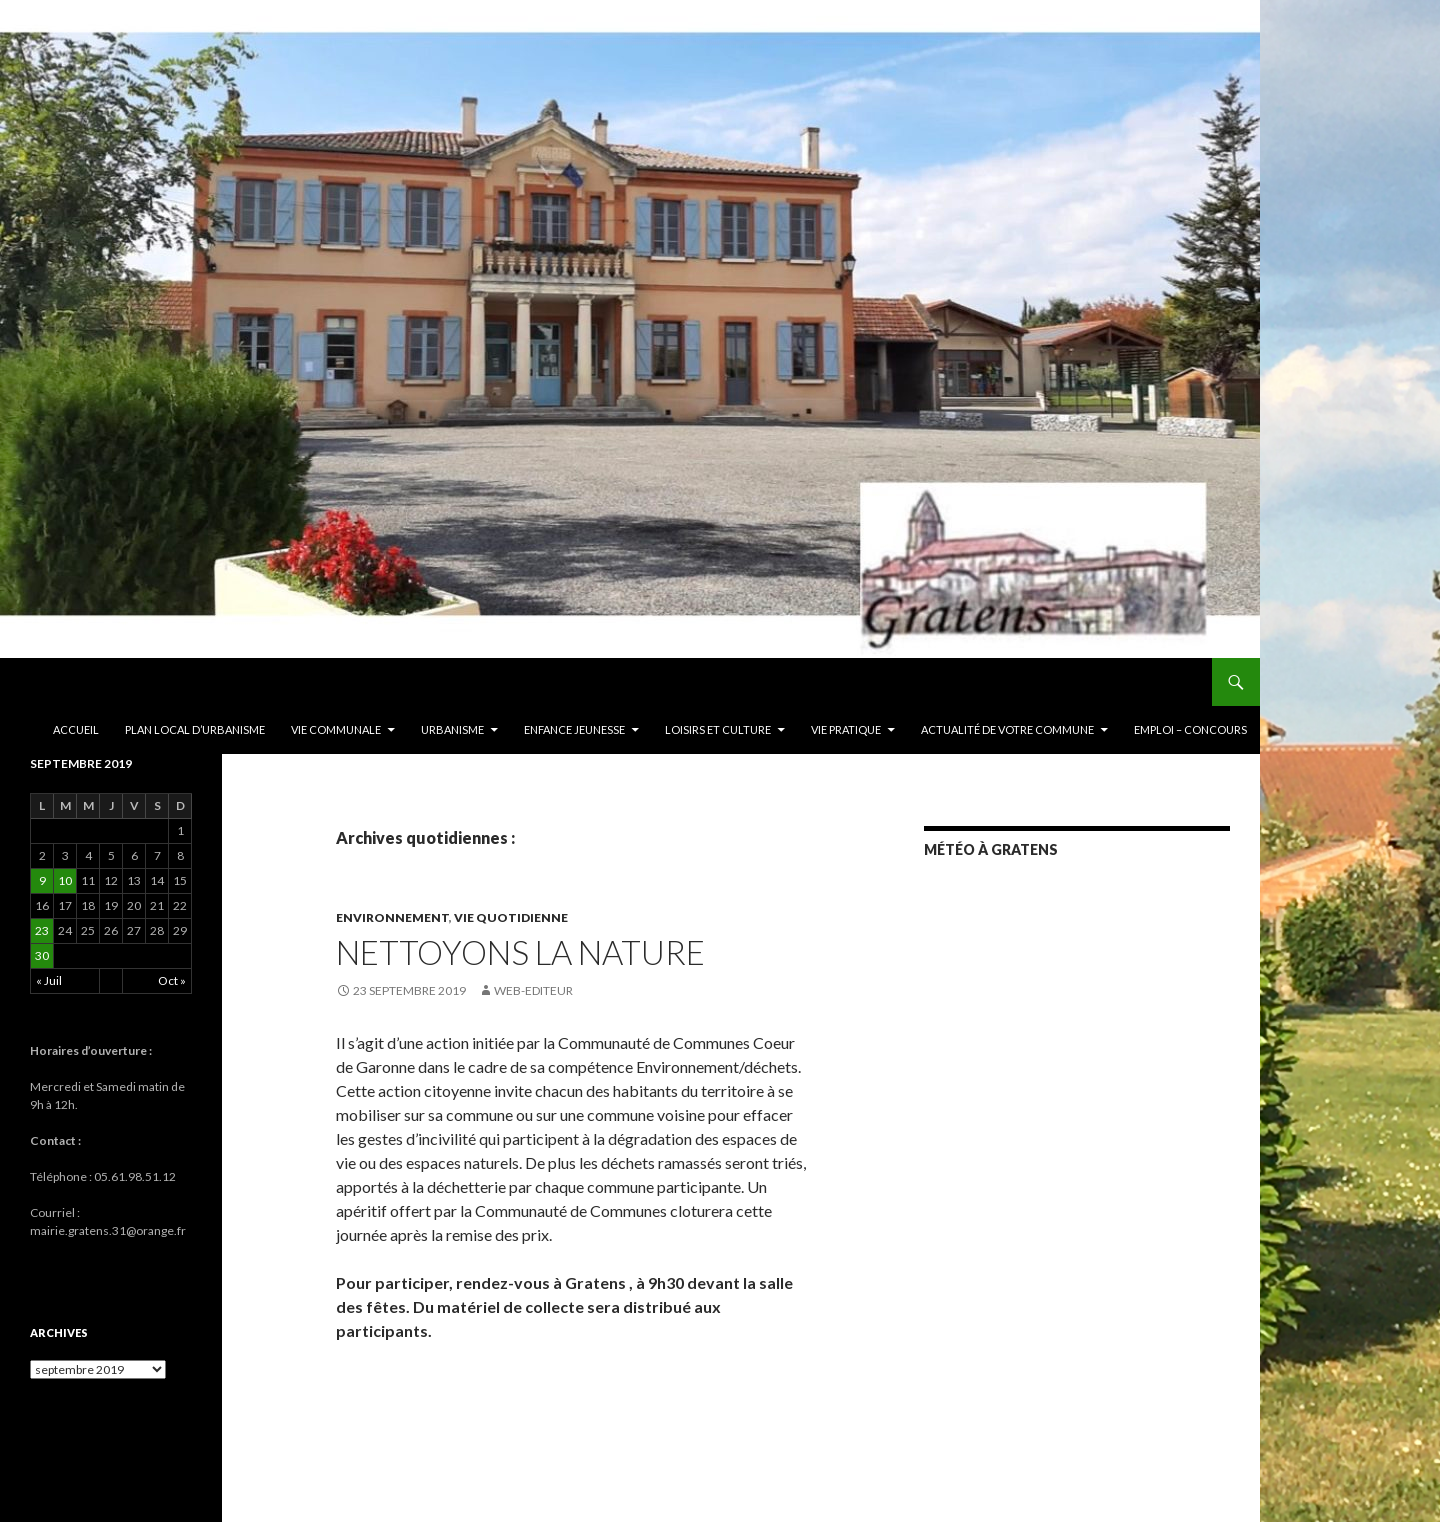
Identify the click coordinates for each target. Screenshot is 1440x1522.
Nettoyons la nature (520, 952)
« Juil (49, 980)
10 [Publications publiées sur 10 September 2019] (65, 880)
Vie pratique (846, 729)
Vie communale (336, 729)
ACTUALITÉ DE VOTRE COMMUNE (1007, 729)
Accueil (76, 729)
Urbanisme (452, 729)
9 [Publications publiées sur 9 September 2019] (42, 880)
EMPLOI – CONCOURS (1190, 729)
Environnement (392, 917)
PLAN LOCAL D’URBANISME (195, 729)
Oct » (172, 980)
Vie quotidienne (511, 917)
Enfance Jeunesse (574, 729)
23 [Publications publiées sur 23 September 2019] (42, 930)
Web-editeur (533, 990)
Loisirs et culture (718, 729)
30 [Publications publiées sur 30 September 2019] (42, 955)
